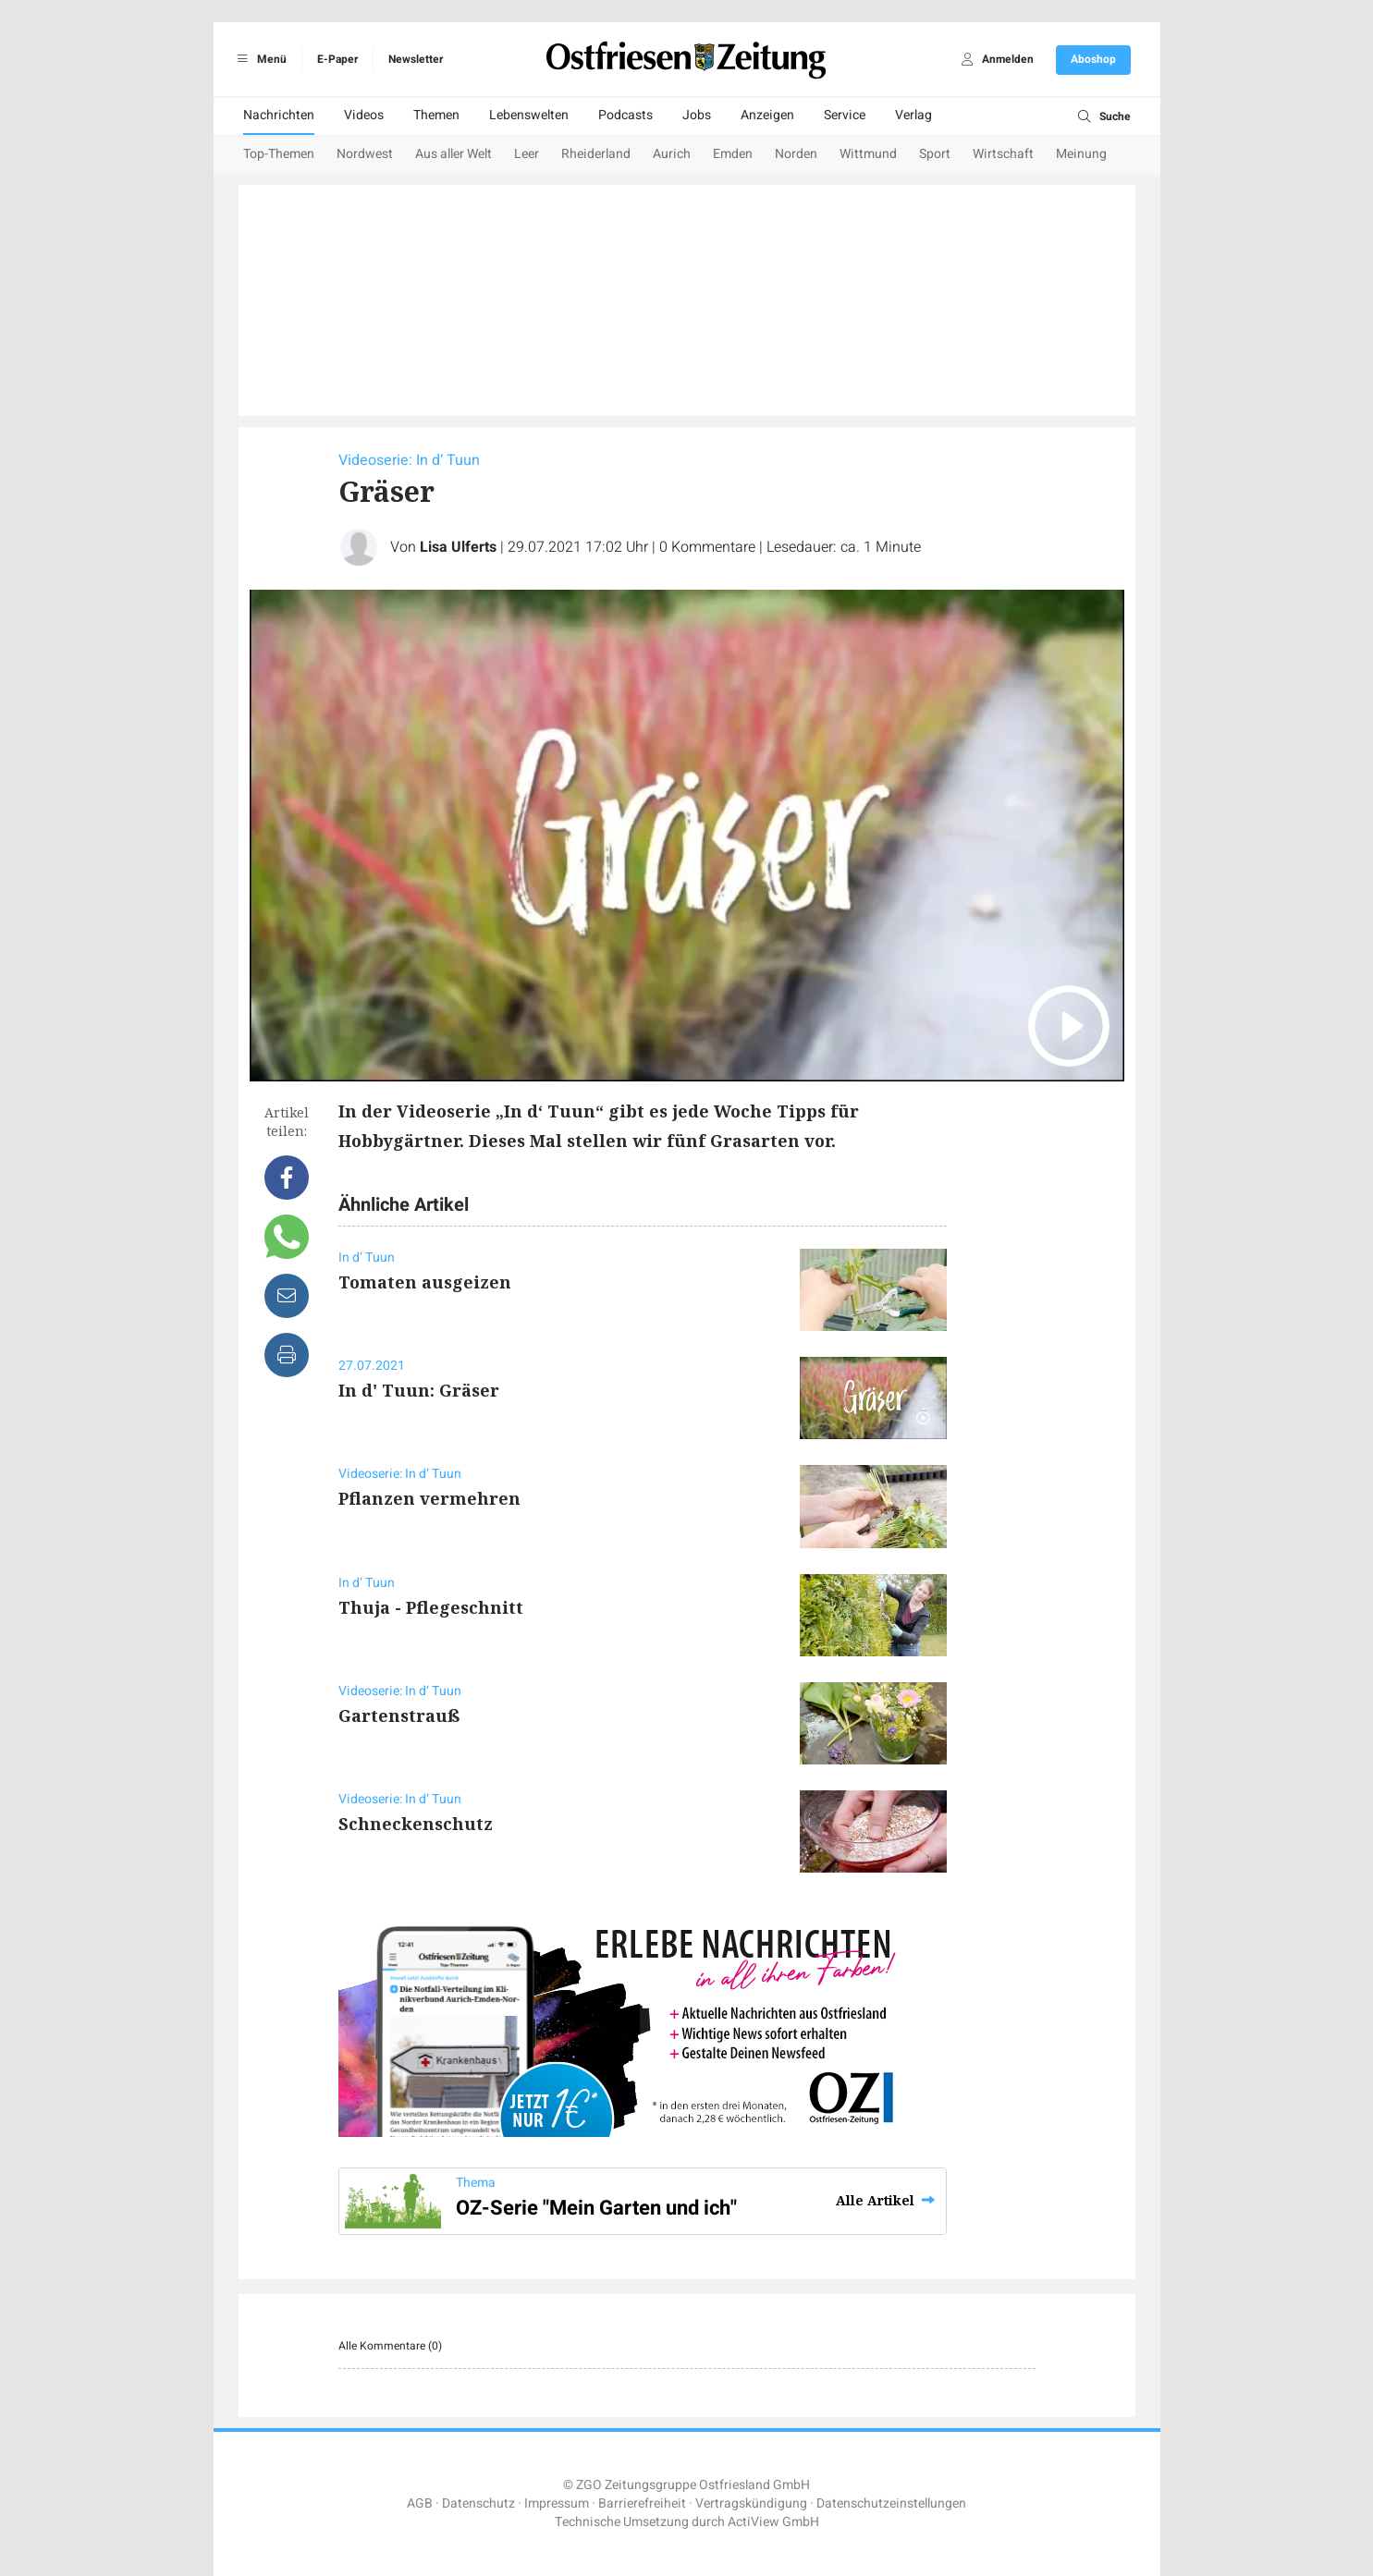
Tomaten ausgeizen (424, 1282)
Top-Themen (278, 154)
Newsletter (415, 59)
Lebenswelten (529, 115)
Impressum (556, 2503)
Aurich (672, 154)
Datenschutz (478, 2503)
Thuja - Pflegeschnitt (430, 1607)
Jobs (696, 115)
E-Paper (337, 59)
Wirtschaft (1003, 154)
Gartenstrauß (399, 1715)
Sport (934, 154)
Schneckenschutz (415, 1824)
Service (844, 115)
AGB (420, 2503)
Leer (526, 154)
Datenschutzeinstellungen (891, 2503)
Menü (259, 59)
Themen (436, 115)
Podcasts (625, 115)
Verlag (913, 115)
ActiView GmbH (773, 2522)
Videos (364, 115)
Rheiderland (596, 154)
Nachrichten (278, 115)
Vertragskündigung (751, 2503)
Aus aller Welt (453, 154)
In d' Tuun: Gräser (418, 1390)
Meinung (1081, 154)
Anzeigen (767, 115)
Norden (796, 154)
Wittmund (868, 154)
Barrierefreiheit (642, 2503)
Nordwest (365, 154)
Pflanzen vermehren (429, 1498)
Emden (733, 154)
